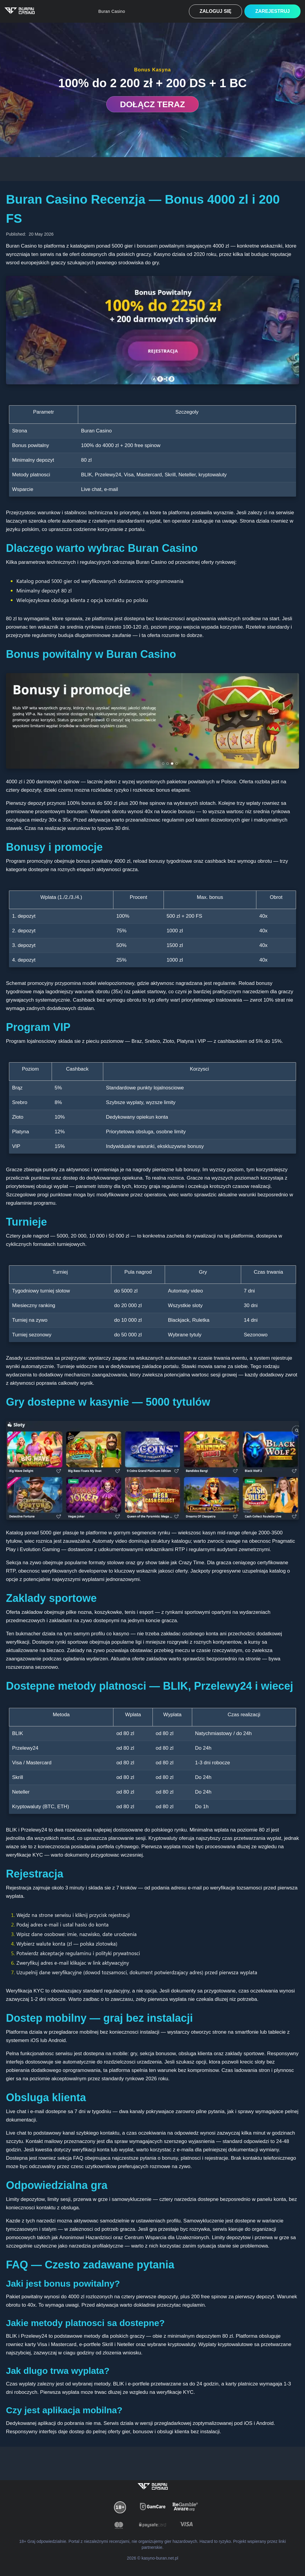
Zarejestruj (272, 11)
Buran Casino (111, 11)
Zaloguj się (216, 11)
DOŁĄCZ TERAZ (152, 104)
